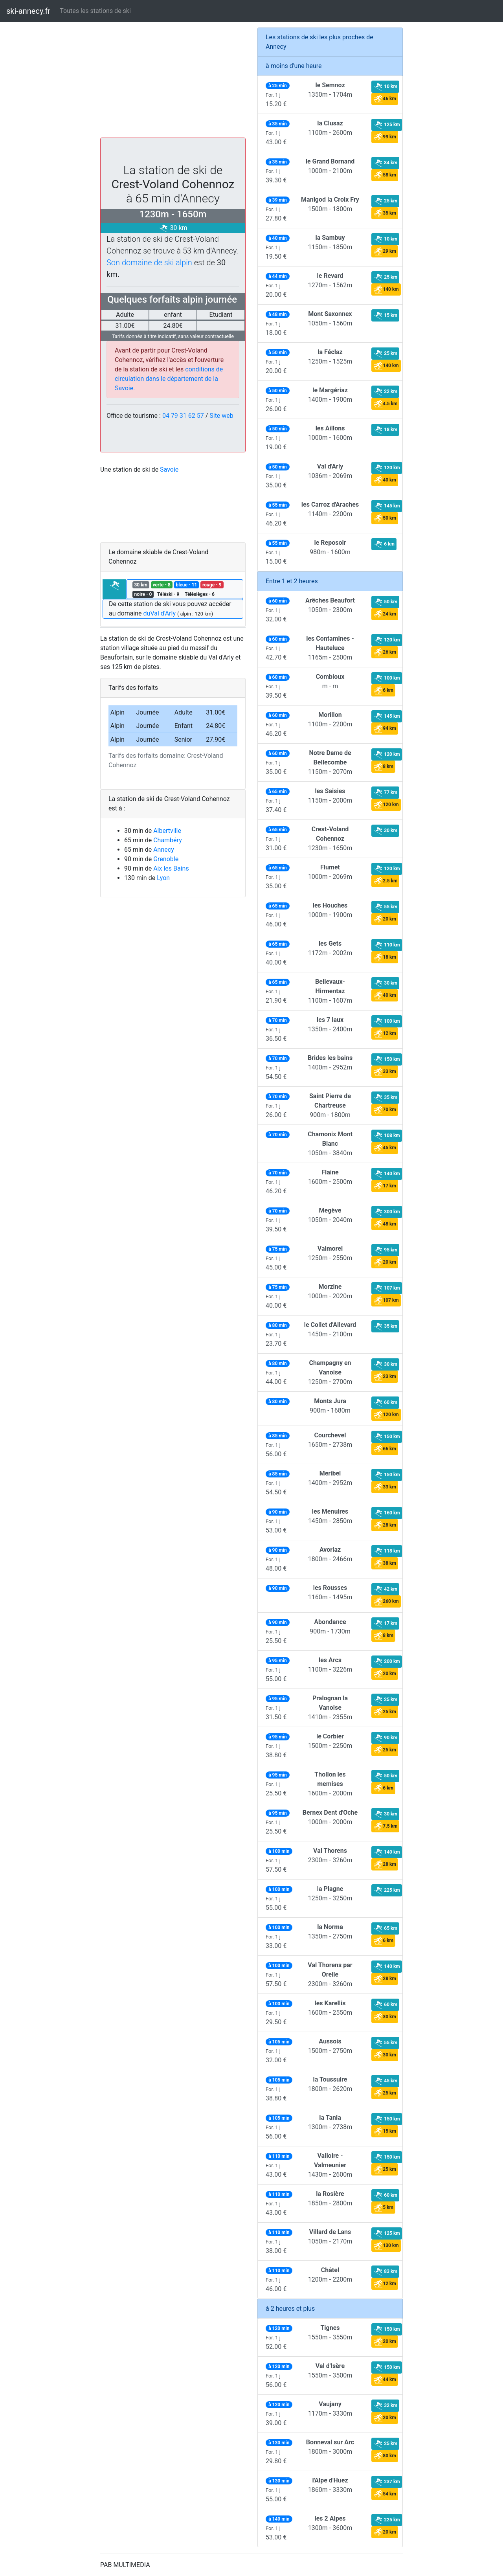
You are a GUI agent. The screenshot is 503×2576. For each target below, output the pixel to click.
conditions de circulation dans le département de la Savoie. (169, 379)
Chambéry (167, 840)
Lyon (163, 878)
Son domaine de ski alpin (149, 262)
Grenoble (165, 859)
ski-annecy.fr (28, 11)
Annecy (163, 849)
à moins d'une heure (294, 66)
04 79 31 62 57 (183, 415)
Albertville (167, 830)
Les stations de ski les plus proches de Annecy (319, 41)
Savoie (169, 469)
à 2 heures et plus (290, 2308)
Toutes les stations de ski (95, 11)
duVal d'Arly (159, 613)
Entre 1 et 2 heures (292, 581)
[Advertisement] (173, 83)
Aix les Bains (171, 868)
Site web (221, 415)
